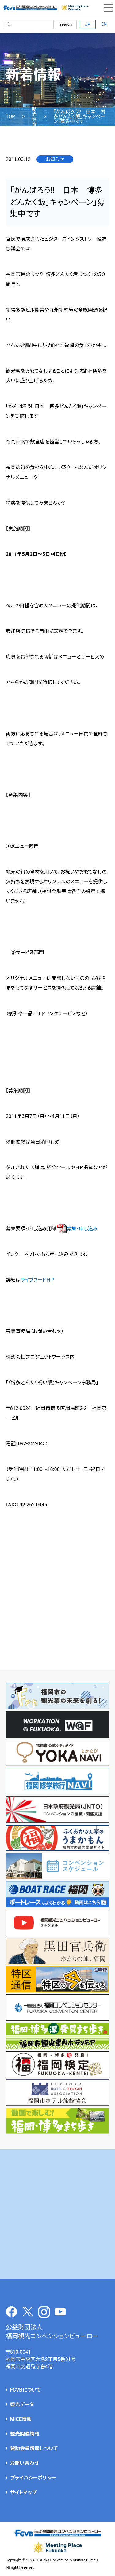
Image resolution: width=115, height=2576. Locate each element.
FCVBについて (25, 2390)
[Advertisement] (57, 2214)
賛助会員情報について (34, 2448)
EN (104, 24)
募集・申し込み (77, 1228)
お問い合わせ (24, 2463)
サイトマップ (23, 2492)
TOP (10, 116)
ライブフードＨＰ (37, 1280)
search (65, 24)
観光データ (22, 2404)
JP (87, 24)
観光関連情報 (25, 2434)
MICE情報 (21, 2419)
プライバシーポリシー (33, 2478)
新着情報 (34, 116)
